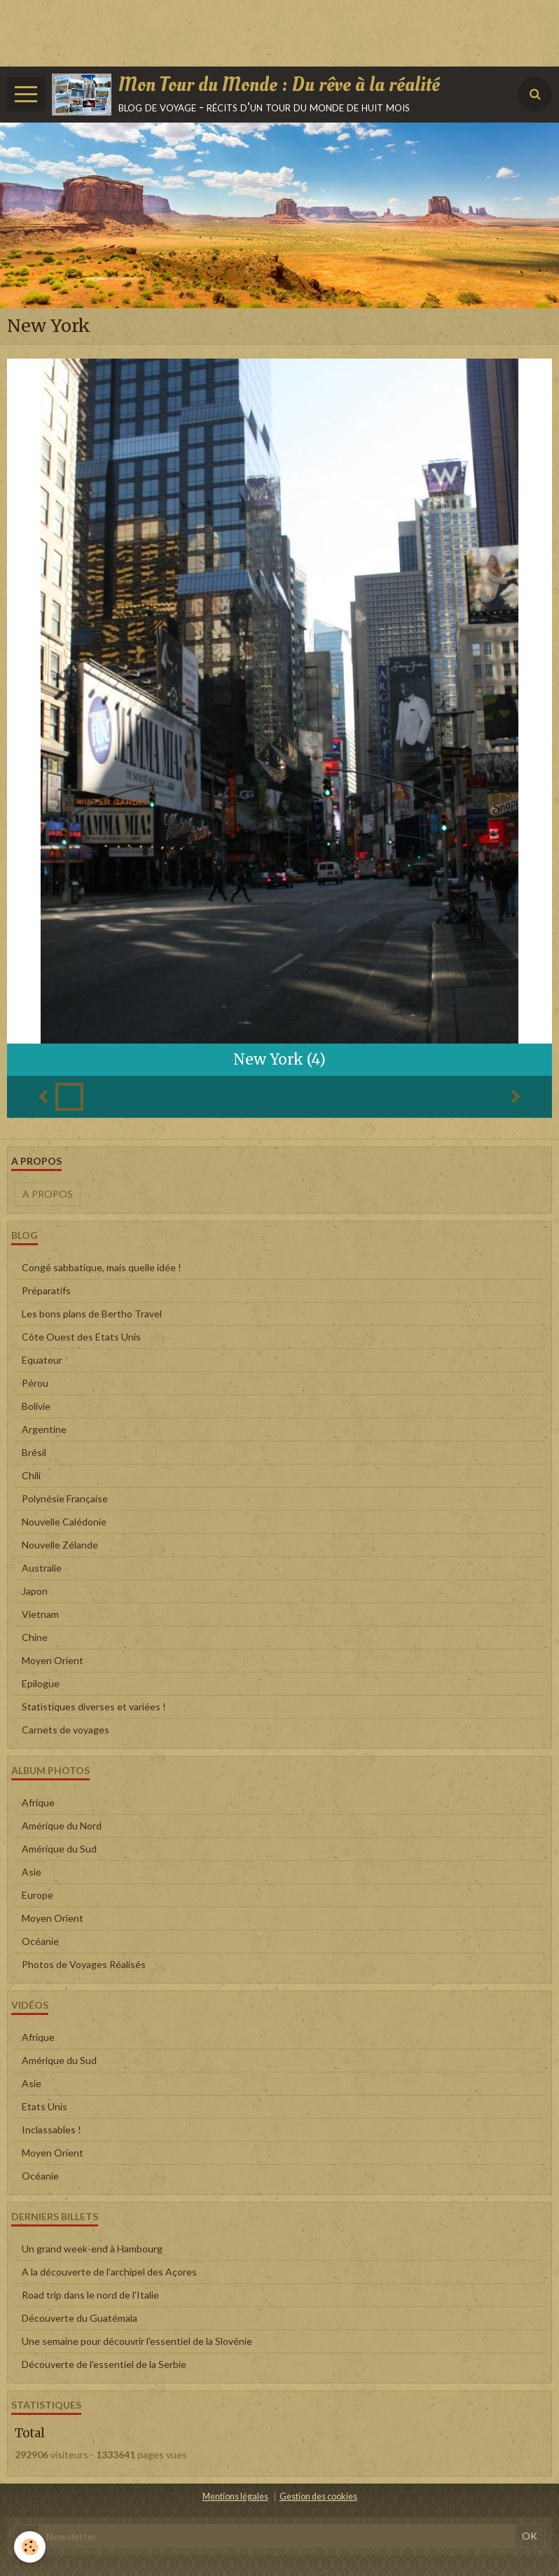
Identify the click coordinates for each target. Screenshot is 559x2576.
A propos (47, 1194)
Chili (31, 1475)
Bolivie (36, 1406)
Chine (35, 1637)
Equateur (42, 1360)
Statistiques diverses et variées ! (94, 1706)
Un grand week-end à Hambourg (92, 2249)
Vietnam (40, 1614)
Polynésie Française (65, 1498)
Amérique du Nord (62, 1825)
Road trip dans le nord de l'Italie (90, 2295)
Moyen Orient (52, 1660)
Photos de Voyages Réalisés (84, 1964)
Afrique (38, 1802)
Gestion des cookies (318, 2496)
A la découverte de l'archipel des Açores (109, 2272)
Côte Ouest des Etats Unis (81, 1337)
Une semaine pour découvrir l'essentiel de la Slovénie (137, 2341)
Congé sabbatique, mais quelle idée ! (101, 1267)
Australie (42, 1568)
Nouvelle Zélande (60, 1545)
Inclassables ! (51, 2129)
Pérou (35, 1383)
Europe (37, 1895)
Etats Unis (44, 2106)
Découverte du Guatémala (79, 2318)
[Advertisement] (255, 31)
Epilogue (41, 1683)
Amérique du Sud (59, 1849)
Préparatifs (46, 1290)
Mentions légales (235, 2496)
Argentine (44, 1429)
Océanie (40, 1941)
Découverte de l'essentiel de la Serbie (104, 2364)
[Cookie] (30, 2547)
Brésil (34, 1452)
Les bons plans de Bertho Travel (92, 1314)
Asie (31, 1872)
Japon (35, 1591)
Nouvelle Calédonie (64, 1522)
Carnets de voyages (65, 1730)
